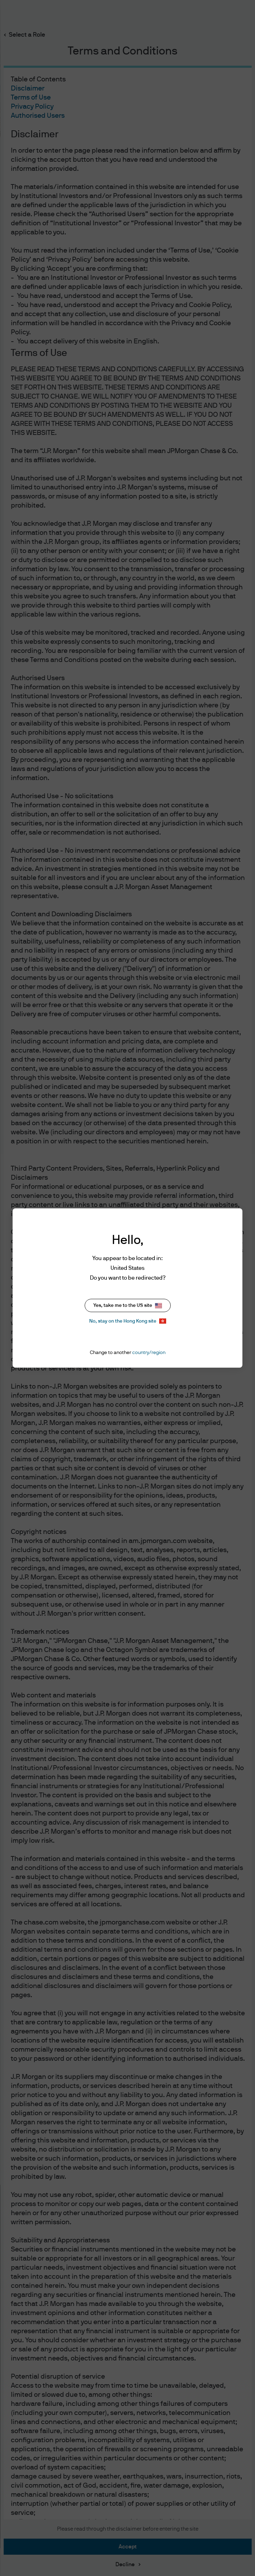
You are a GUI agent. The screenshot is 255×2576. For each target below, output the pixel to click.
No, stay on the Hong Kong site (127, 1321)
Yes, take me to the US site (127, 1305)
